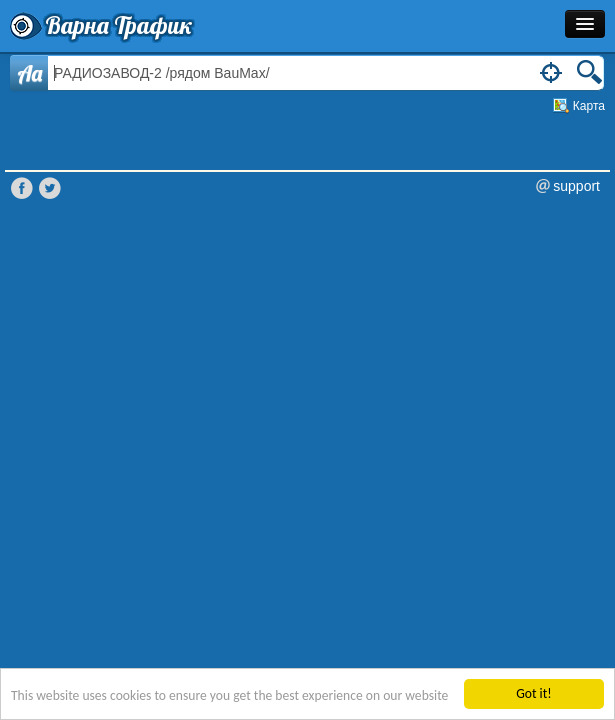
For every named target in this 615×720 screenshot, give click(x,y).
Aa (29, 73)
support (576, 186)
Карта (589, 106)
